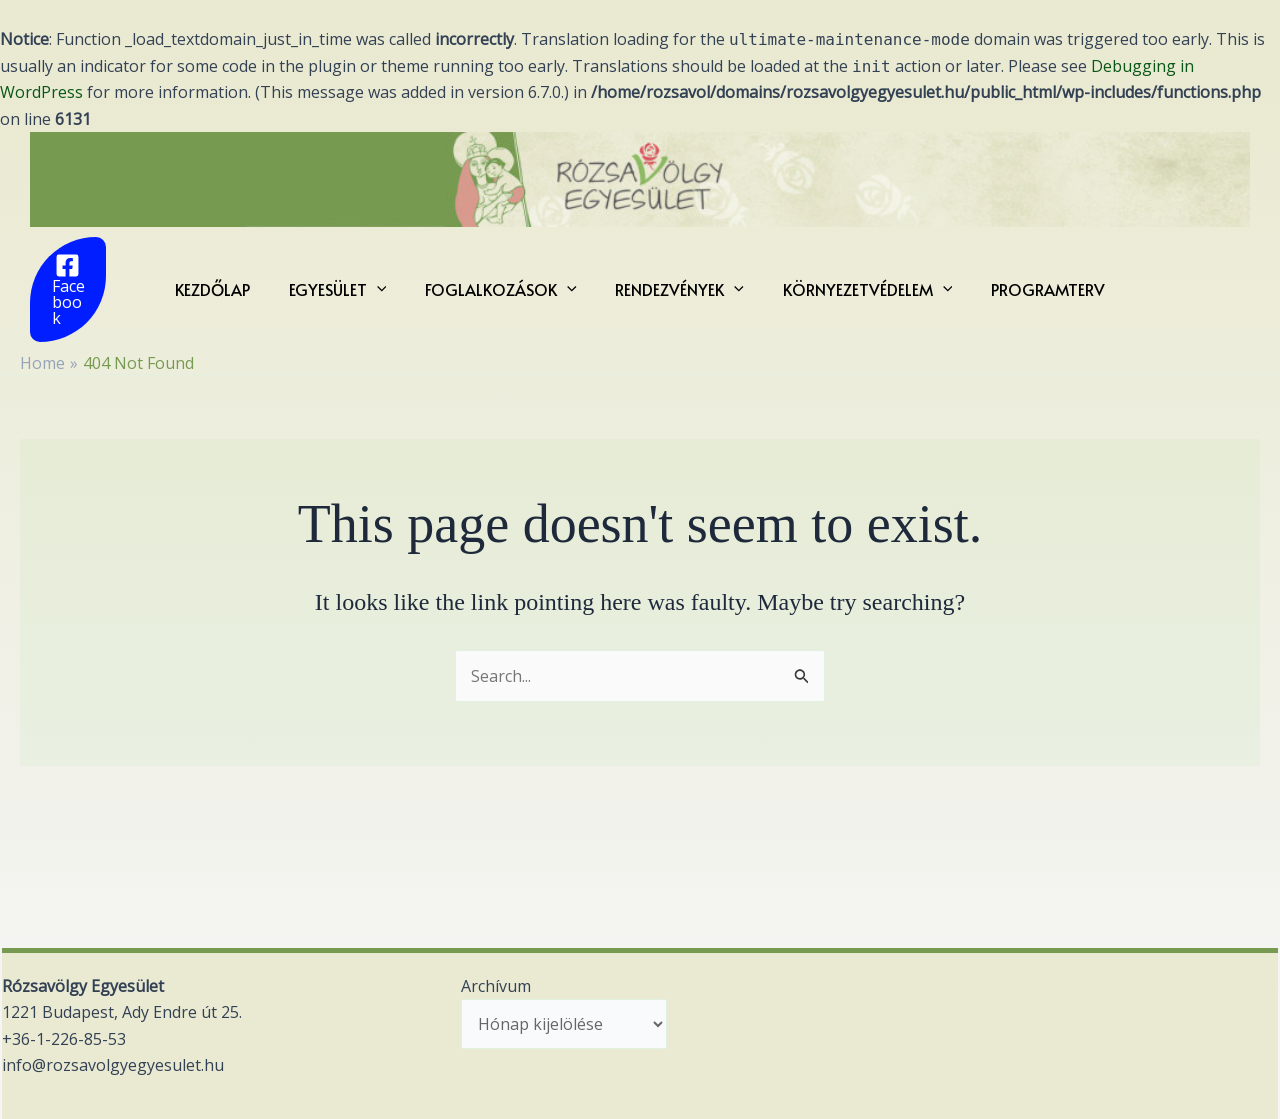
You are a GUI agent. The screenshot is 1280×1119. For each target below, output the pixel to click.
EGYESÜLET (348, 281)
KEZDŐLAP (229, 281)
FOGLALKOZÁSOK (504, 281)
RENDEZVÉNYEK (676, 281)
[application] (387, 281)
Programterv (1031, 281)
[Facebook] (78, 281)
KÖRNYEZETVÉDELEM (858, 281)
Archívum (496, 986)
